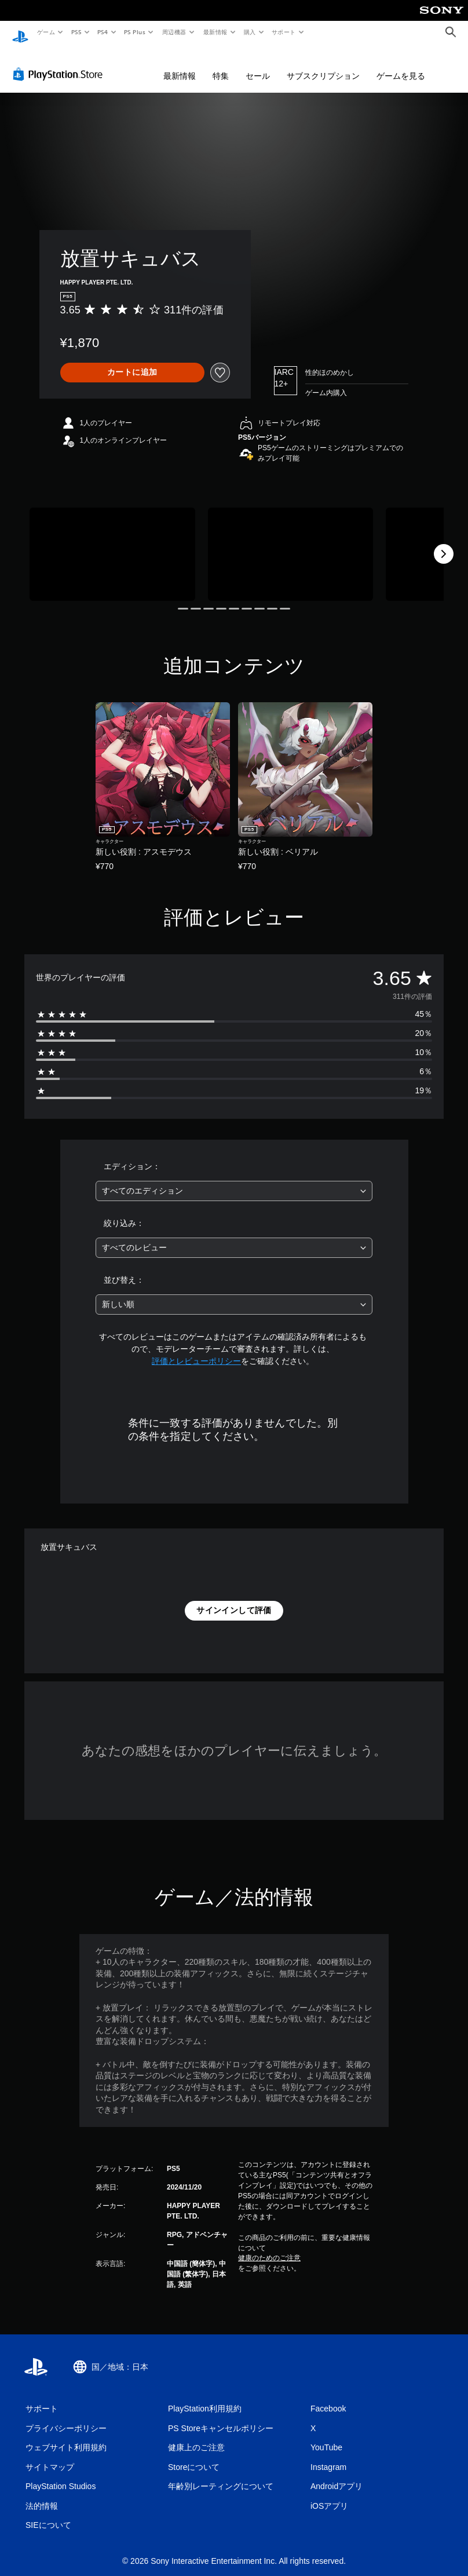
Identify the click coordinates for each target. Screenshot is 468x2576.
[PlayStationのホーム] (20, 32)
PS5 (76, 32)
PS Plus (135, 32)
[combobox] (234, 1180)
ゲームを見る (400, 65)
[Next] (444, 543)
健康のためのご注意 (269, 2247)
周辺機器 (174, 32)
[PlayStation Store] (60, 63)
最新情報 (215, 32)
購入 (250, 32)
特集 (221, 65)
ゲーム (45, 32)
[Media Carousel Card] (112, 543)
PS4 (103, 32)
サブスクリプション (323, 65)
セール (258, 65)
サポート (284, 32)
